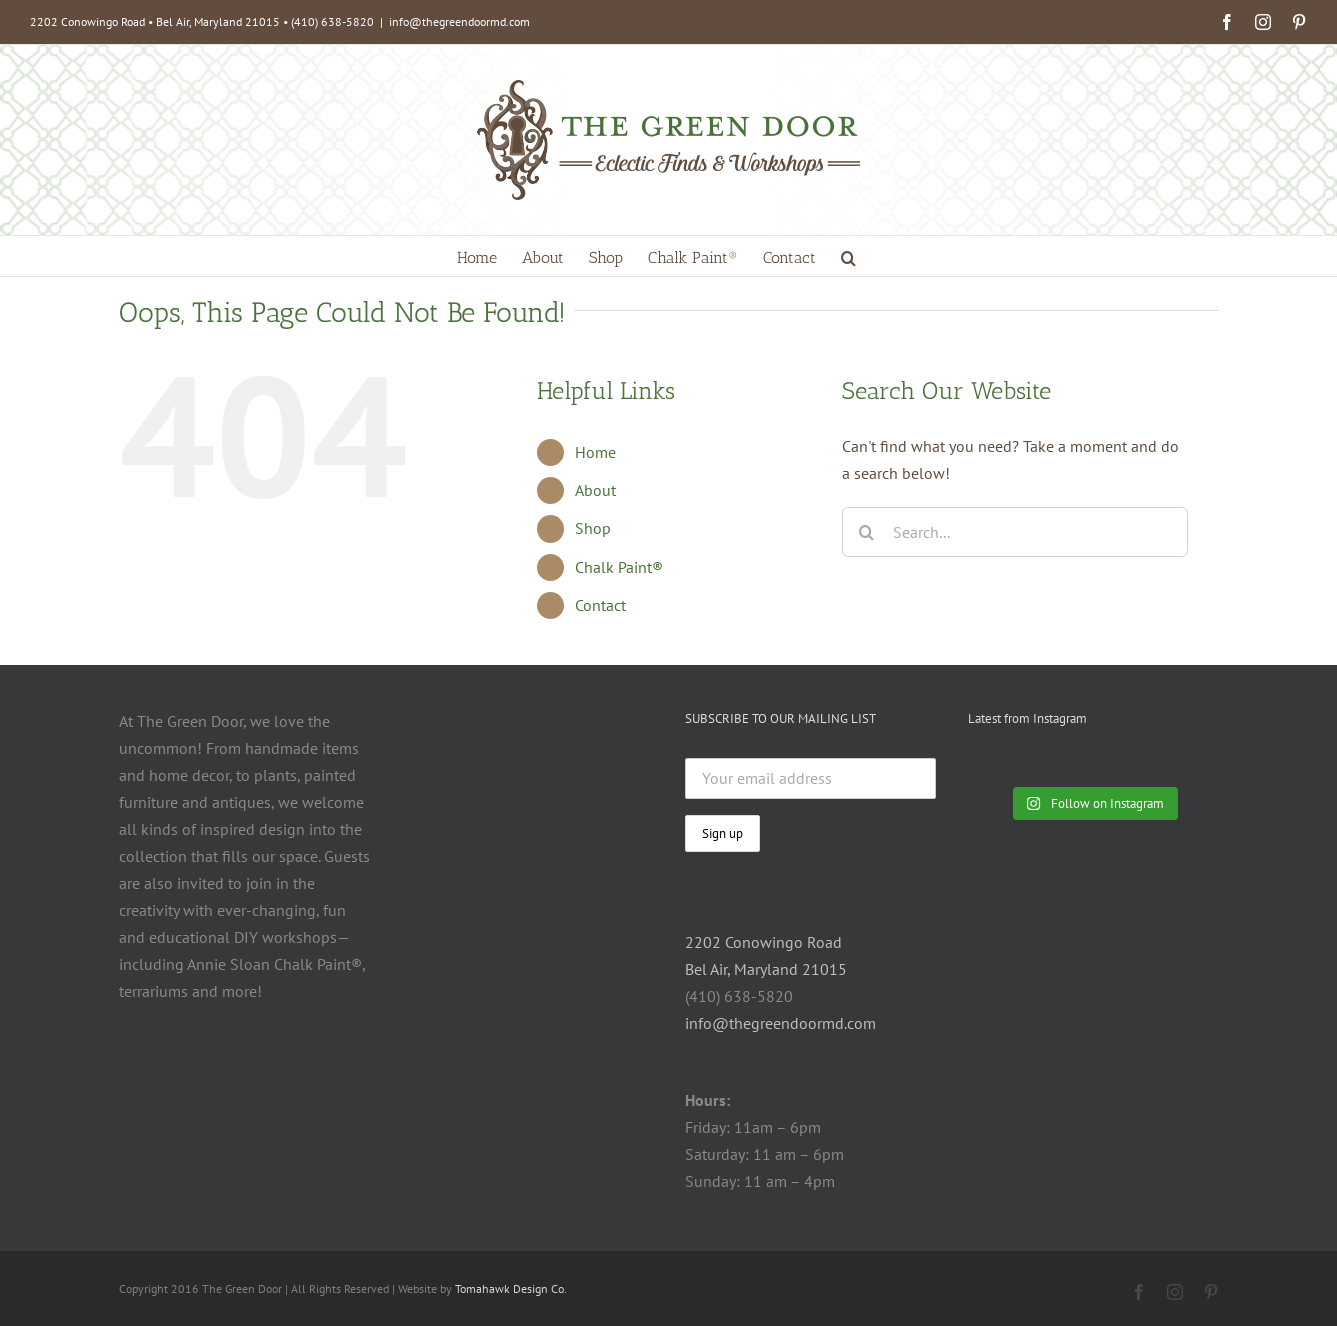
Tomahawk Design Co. (511, 1288)
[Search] (867, 532)
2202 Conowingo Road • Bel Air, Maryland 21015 (155, 21)
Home (595, 452)
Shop (593, 528)
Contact (600, 605)
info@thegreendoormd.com (459, 21)
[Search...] (1015, 532)
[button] (848, 256)
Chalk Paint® (619, 567)
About (595, 490)
